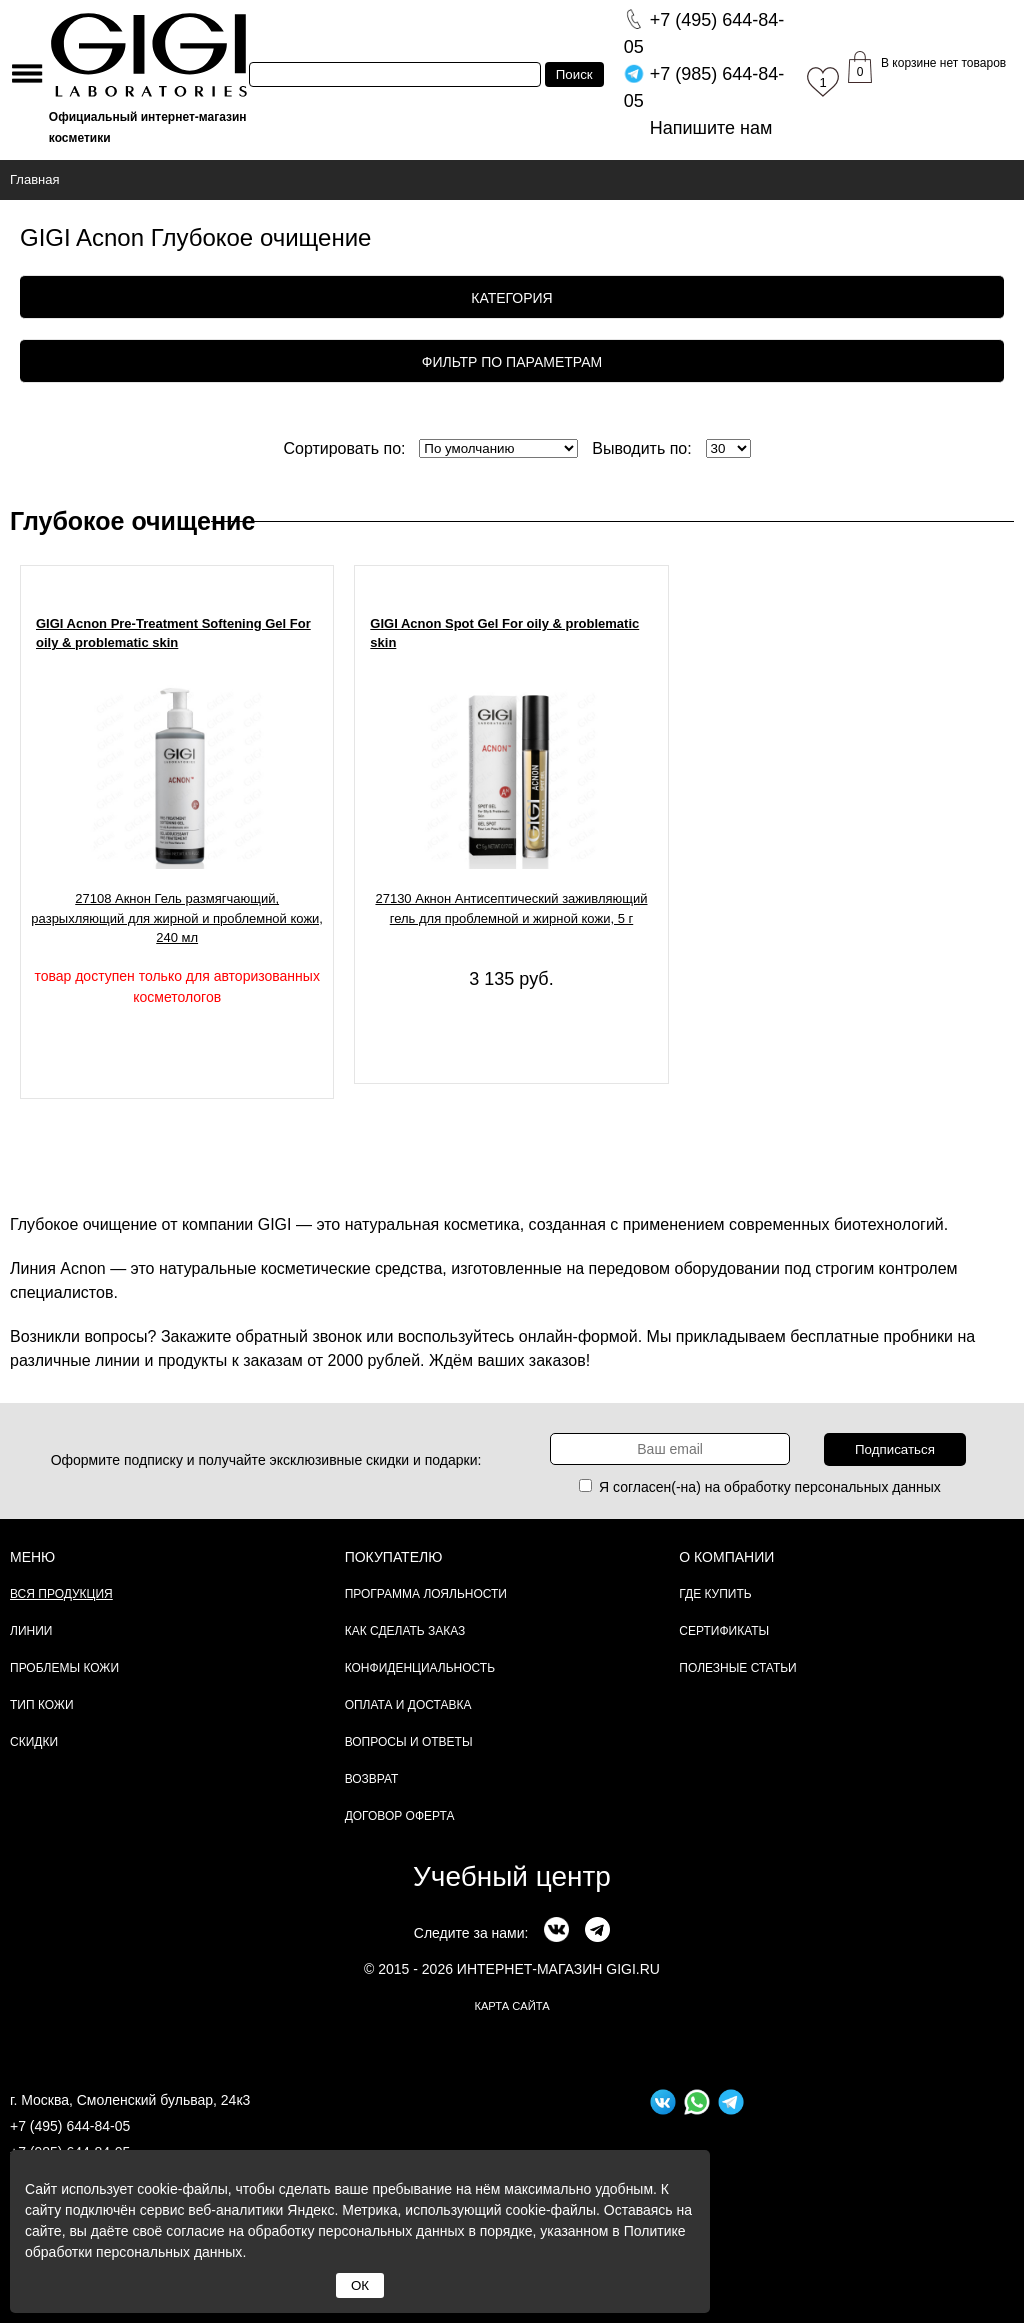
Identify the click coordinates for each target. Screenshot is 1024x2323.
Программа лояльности (426, 1594)
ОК (360, 2285)
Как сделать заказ (405, 1631)
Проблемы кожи (64, 1668)
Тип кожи (42, 1705)
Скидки (34, 1742)
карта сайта (511, 2006)
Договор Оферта (400, 1816)
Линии (31, 1631)
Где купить (715, 1594)
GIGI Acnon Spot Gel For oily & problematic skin (504, 633)
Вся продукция (61, 1594)
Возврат (372, 1779)
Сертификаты (724, 1631)
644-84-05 (704, 33)
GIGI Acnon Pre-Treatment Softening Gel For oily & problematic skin (173, 633)
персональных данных (868, 1487)
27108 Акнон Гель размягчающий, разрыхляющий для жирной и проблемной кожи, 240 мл (177, 918)
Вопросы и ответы (409, 1742)
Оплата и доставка (408, 1705)
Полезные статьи (737, 1668)
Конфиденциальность (420, 1668)
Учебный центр (512, 1876)
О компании (726, 1557)
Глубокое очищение (132, 521)
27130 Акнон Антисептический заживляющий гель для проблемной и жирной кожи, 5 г (511, 908)
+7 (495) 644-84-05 (70, 2126)
